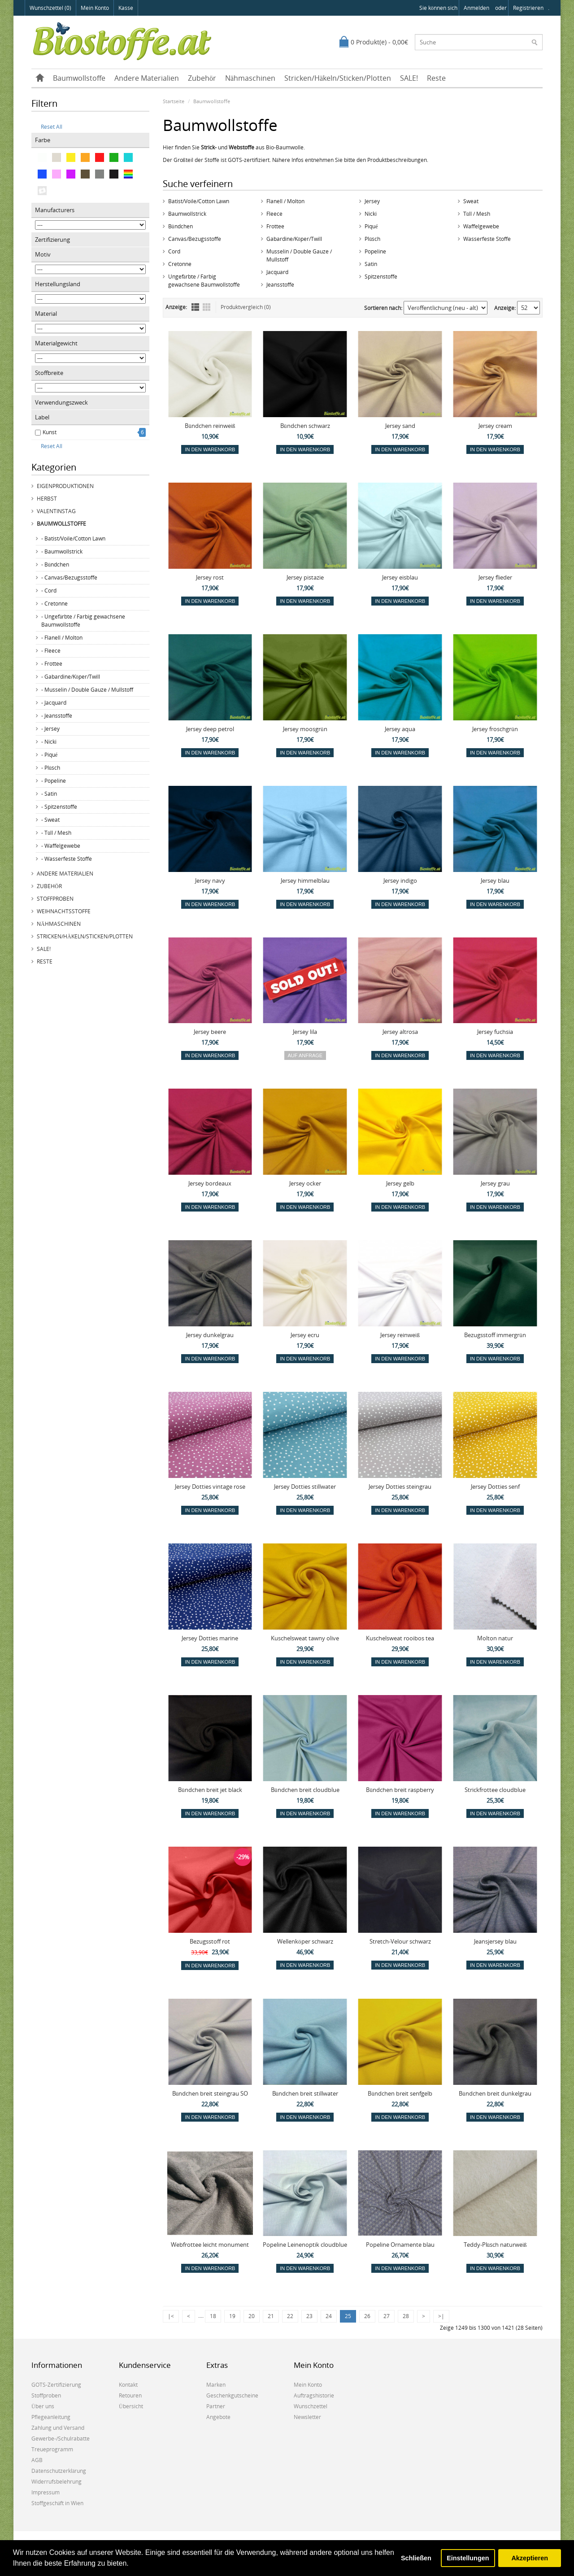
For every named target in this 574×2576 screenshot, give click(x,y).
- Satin (49, 794)
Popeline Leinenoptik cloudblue (305, 2244)
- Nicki (49, 741)
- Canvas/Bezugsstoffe (69, 577)
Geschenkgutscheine (232, 2395)
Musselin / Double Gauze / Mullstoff (299, 255)
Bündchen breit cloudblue (305, 1790)
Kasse (125, 8)
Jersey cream (495, 426)
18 (213, 2316)
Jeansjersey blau (495, 1941)
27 (386, 2316)
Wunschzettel (310, 2406)
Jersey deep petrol (210, 729)
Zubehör (202, 78)
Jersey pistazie (305, 577)
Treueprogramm (52, 2449)
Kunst (50, 432)
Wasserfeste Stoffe (487, 239)
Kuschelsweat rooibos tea (400, 1638)
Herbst (47, 498)
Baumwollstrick (187, 214)
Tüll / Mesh (476, 214)
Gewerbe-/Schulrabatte (60, 2438)
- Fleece (51, 650)
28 (406, 2316)
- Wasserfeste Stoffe (66, 859)
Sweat (470, 201)
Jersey (372, 201)
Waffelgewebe (481, 226)
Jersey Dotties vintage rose (210, 1486)
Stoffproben (55, 898)
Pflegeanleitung (50, 2417)
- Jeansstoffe (56, 715)
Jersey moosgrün (305, 729)
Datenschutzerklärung (58, 2471)
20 (251, 2316)
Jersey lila (305, 1032)
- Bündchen (55, 564)
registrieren (528, 8)
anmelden (476, 8)
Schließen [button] (416, 2558)
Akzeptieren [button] (529, 2558)
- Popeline (53, 781)
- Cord (49, 590)
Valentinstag (56, 511)
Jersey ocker (305, 1183)
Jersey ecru (305, 1335)
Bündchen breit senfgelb (400, 2093)
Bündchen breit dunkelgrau (495, 2093)
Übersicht (131, 2406)
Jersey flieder (495, 577)
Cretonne (179, 264)
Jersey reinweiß (400, 1335)
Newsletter (307, 2417)
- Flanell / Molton (62, 637)
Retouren (130, 2395)
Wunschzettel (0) (50, 8)
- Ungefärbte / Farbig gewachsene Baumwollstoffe (83, 620)
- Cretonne (54, 603)
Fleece (274, 214)
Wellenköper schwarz (305, 1941)
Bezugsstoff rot (210, 1941)
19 (232, 2316)
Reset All (48, 127)
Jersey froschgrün (495, 729)
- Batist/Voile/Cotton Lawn (73, 538)
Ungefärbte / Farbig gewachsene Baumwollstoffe (204, 280)
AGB (37, 2460)
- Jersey (50, 728)
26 (367, 2316)
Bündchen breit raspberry (400, 1790)
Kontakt (128, 2385)
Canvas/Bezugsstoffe (194, 239)
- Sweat (50, 820)
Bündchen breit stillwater (305, 2093)
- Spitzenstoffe (59, 807)
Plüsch (372, 239)
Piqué (371, 226)
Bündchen (180, 226)
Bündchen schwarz (305, 426)
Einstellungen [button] (468, 2558)
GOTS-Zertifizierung (56, 2385)
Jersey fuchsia (495, 1032)
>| (441, 2316)
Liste (195, 307)
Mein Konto (95, 8)
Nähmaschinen (250, 78)
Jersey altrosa (400, 1032)
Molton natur (495, 1638)
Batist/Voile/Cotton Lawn (198, 201)
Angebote (218, 2417)
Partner (215, 2406)
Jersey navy (210, 880)
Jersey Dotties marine (210, 1638)
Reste (436, 78)
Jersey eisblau (400, 577)
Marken (216, 2385)
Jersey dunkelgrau (210, 1335)
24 (329, 2316)
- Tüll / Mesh (56, 833)
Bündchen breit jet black (210, 1790)
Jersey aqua (400, 729)
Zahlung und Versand (57, 2428)
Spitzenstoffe (381, 276)
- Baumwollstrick (62, 551)
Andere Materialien (146, 78)
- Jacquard (53, 702)
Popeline (375, 251)
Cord (174, 251)
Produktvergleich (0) (246, 307)
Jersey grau (495, 1183)
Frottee (275, 226)
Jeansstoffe (280, 284)
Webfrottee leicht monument (210, 2244)
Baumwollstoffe (79, 78)
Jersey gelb (400, 1183)
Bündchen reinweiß (210, 426)
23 (309, 2316)
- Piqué (49, 754)
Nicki (371, 214)
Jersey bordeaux (209, 1183)
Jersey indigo (400, 880)
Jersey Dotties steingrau (400, 1486)
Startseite (173, 101)
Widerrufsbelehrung (56, 2481)
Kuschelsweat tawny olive (305, 1638)
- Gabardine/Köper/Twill (70, 676)
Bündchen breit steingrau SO (210, 2093)
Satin (371, 264)
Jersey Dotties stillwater (305, 1486)
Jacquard (277, 272)
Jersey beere (210, 1032)
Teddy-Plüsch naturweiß (495, 2244)
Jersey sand (400, 426)
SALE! (409, 78)
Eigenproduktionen (65, 486)
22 (290, 2316)
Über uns (42, 2406)
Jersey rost (210, 577)
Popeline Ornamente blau (400, 2244)
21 (271, 2316)
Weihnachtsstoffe (64, 911)
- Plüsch (50, 767)
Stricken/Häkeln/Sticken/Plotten (337, 78)
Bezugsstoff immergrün (495, 1335)
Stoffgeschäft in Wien (57, 2503)
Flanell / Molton (285, 201)
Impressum (45, 2492)
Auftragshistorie (314, 2395)
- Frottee (51, 663)
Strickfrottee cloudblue (495, 1790)
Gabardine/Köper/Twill (294, 239)
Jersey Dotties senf (495, 1486)
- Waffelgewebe (60, 846)
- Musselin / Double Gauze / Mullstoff (87, 689)
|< (171, 2316)
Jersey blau (495, 880)
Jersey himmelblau (305, 880)
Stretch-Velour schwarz (400, 1941)
